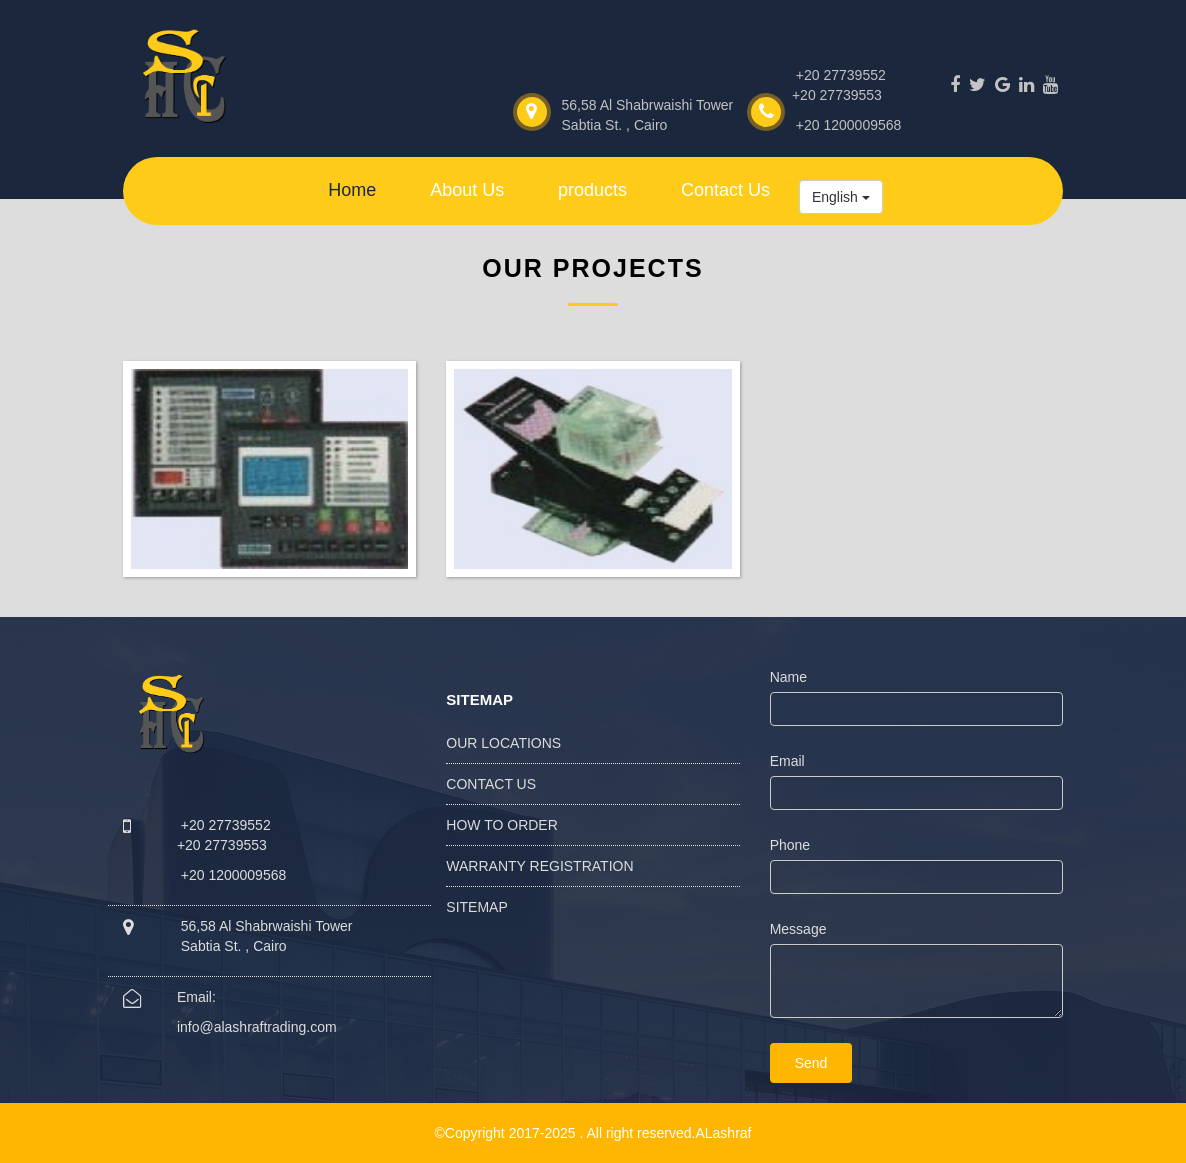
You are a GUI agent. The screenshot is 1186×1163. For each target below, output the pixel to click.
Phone (790, 845)
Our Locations (503, 743)
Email (787, 761)
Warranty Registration (539, 866)
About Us (467, 190)
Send (811, 1063)
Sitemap (476, 907)
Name (788, 677)
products (592, 190)
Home (352, 190)
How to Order (502, 825)
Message (798, 929)
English (841, 197)
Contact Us (725, 190)
